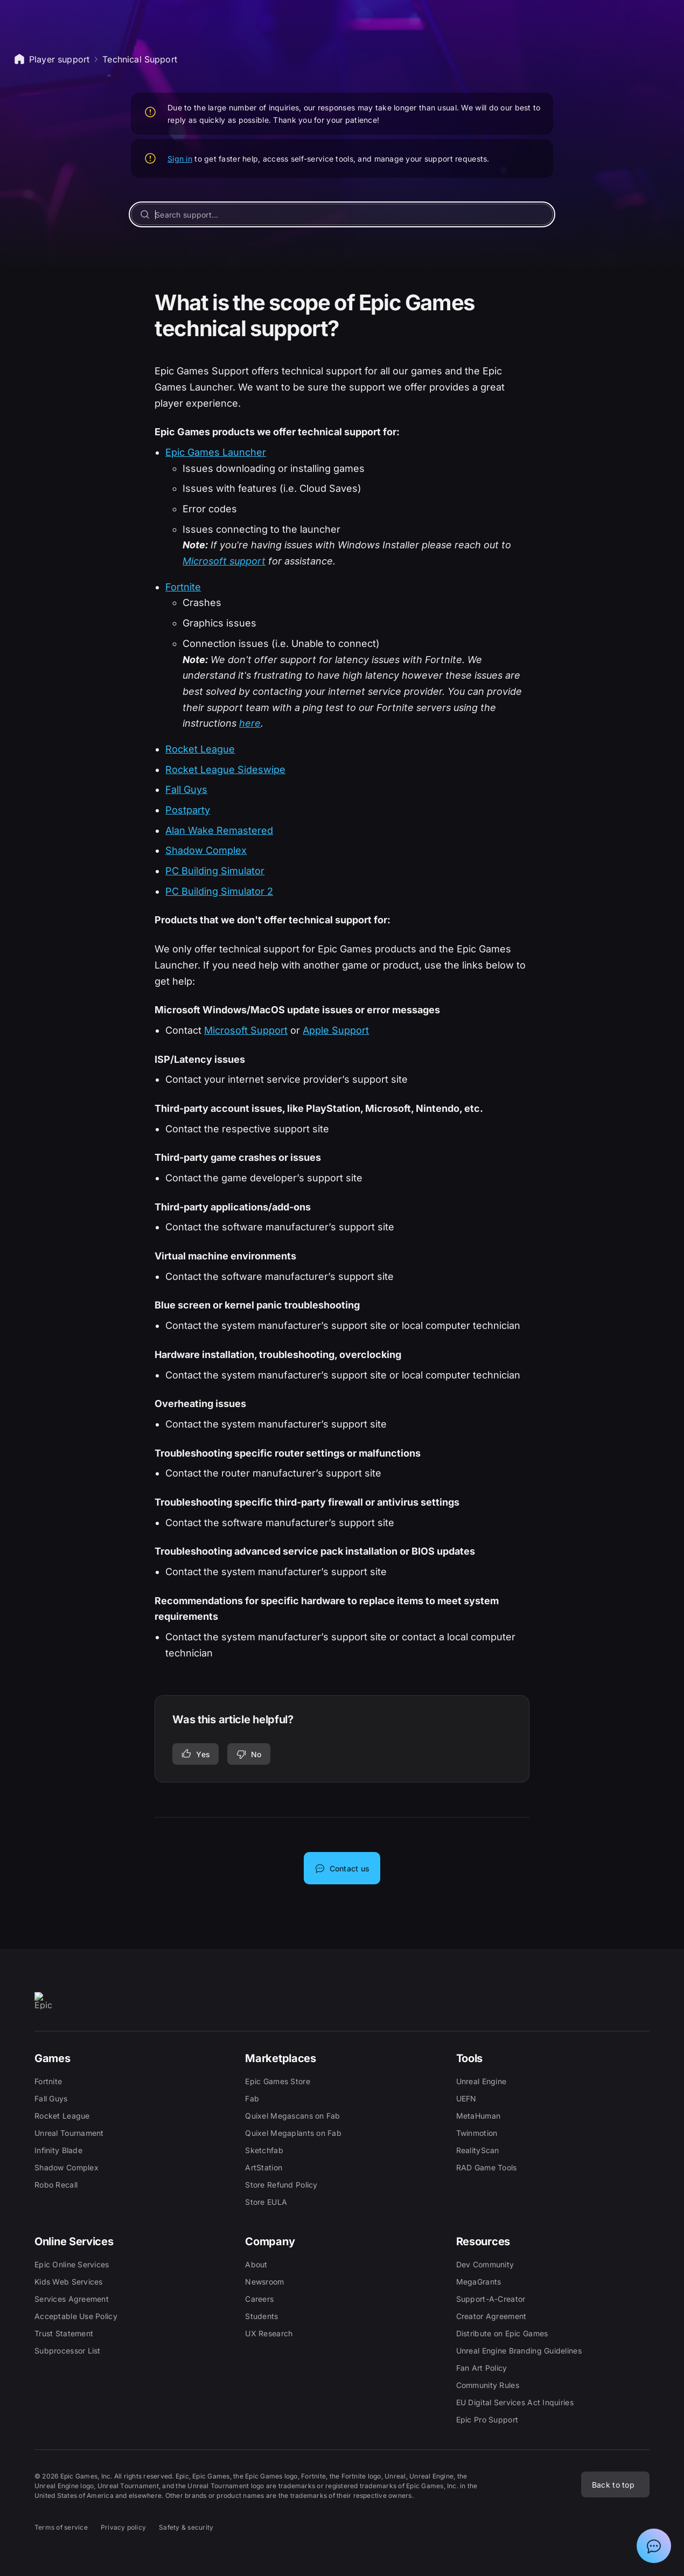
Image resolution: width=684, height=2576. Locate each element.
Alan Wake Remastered (219, 830)
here (250, 723)
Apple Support (336, 1030)
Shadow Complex (206, 850)
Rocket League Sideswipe (225, 769)
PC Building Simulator (214, 870)
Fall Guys (186, 789)
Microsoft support (224, 561)
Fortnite (183, 587)
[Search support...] (342, 214)
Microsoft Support (246, 1030)
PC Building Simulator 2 (219, 891)
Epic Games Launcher (215, 452)
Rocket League (200, 749)
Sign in (179, 158)
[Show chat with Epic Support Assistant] (654, 2546)
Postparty (187, 810)
